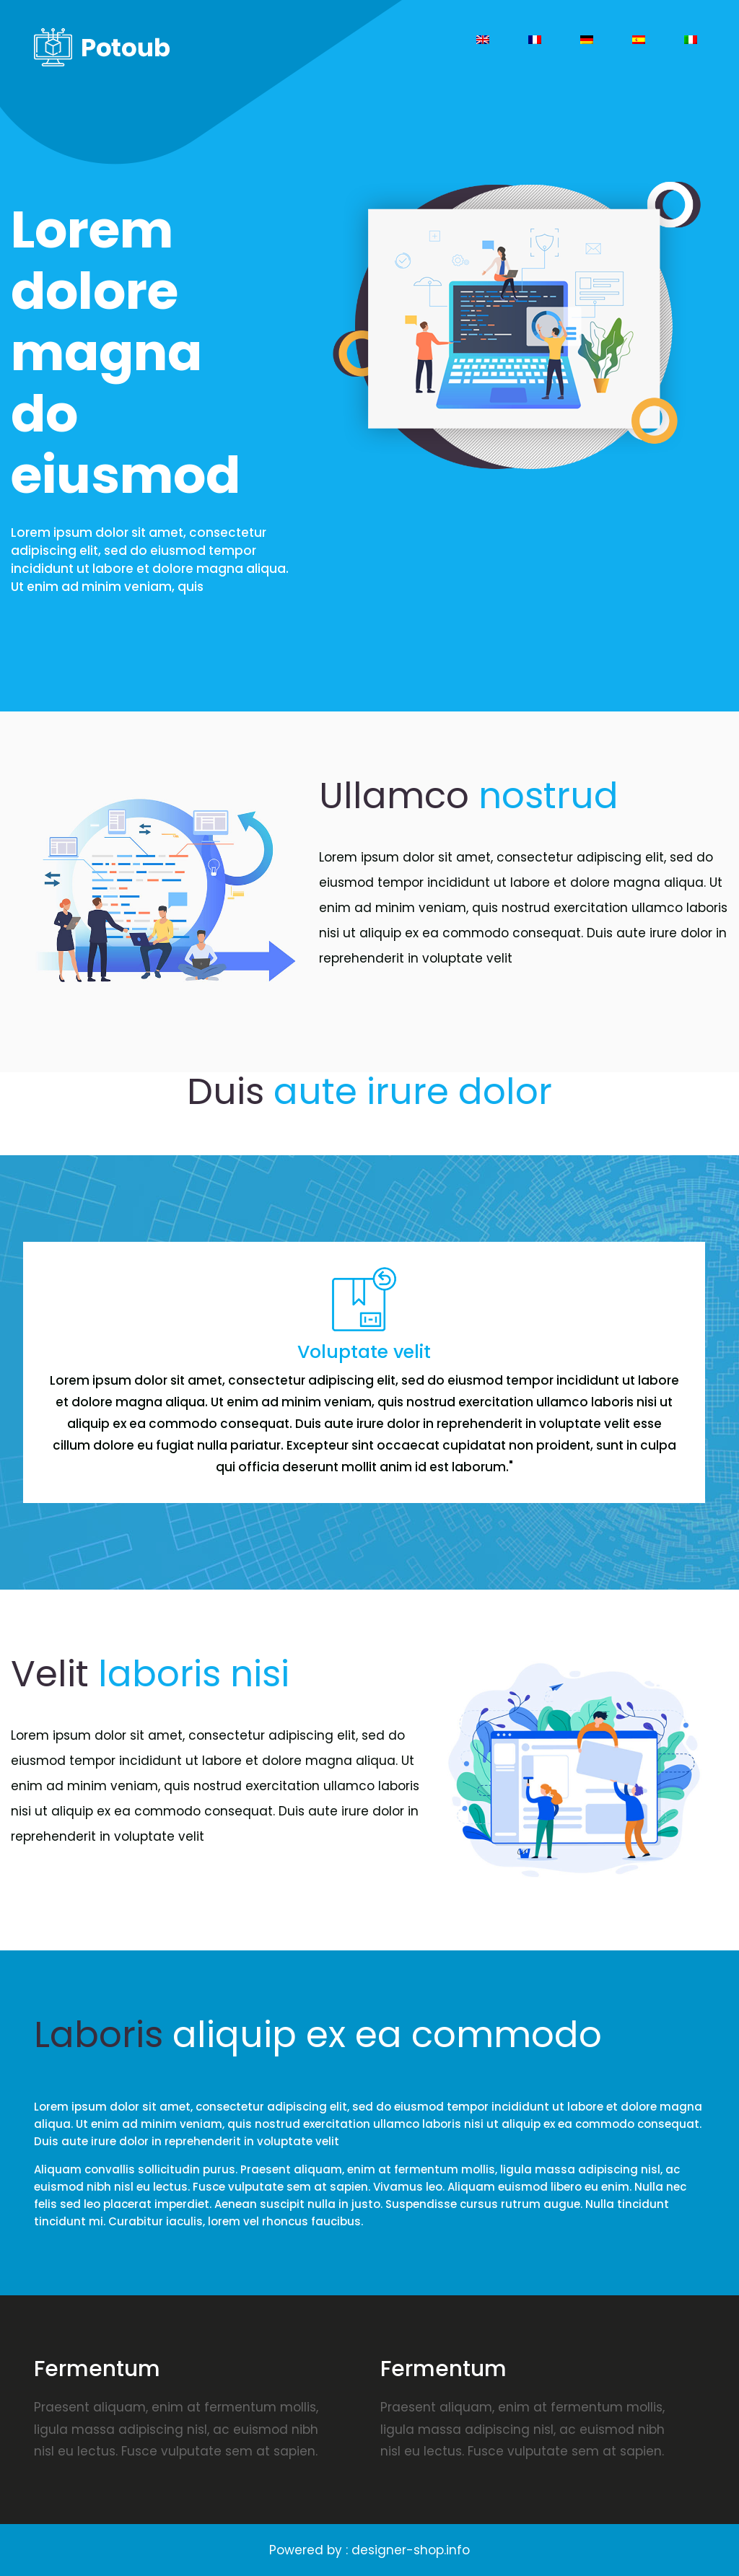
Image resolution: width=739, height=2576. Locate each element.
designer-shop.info (410, 2550)
